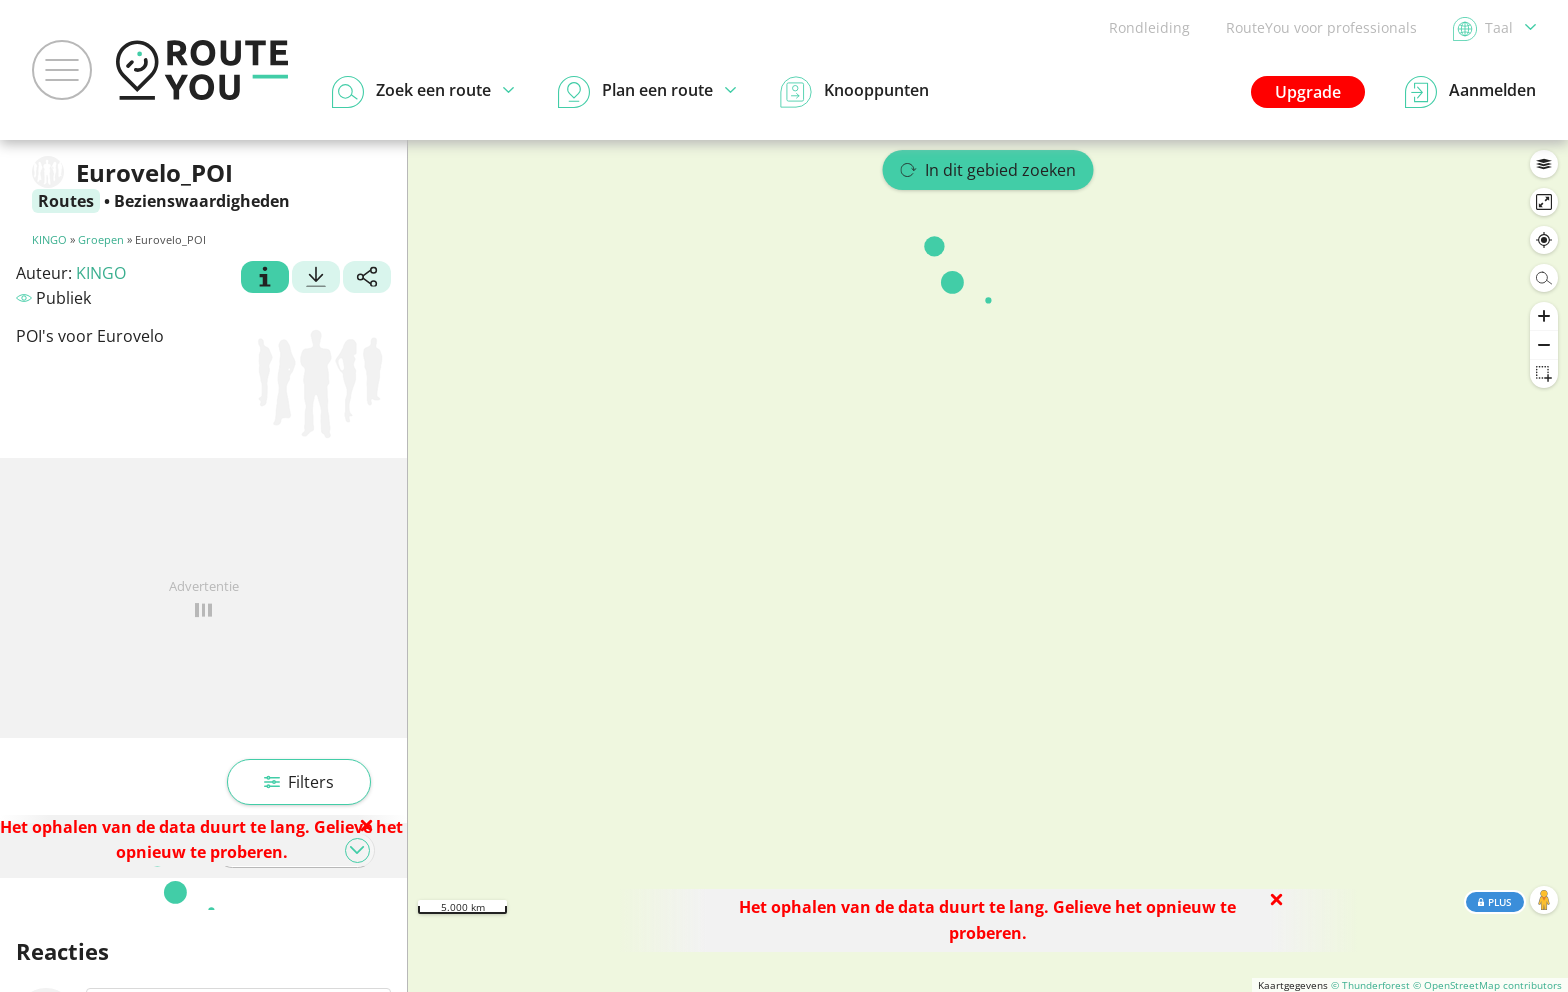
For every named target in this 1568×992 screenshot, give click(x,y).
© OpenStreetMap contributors (1487, 985)
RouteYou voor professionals (1321, 27)
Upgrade (1308, 92)
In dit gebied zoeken (988, 170)
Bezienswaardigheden (202, 201)
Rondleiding (1149, 27)
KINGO (49, 239)
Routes (66, 201)
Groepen (101, 239)
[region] (988, 566)
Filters (299, 782)
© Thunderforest (1370, 985)
